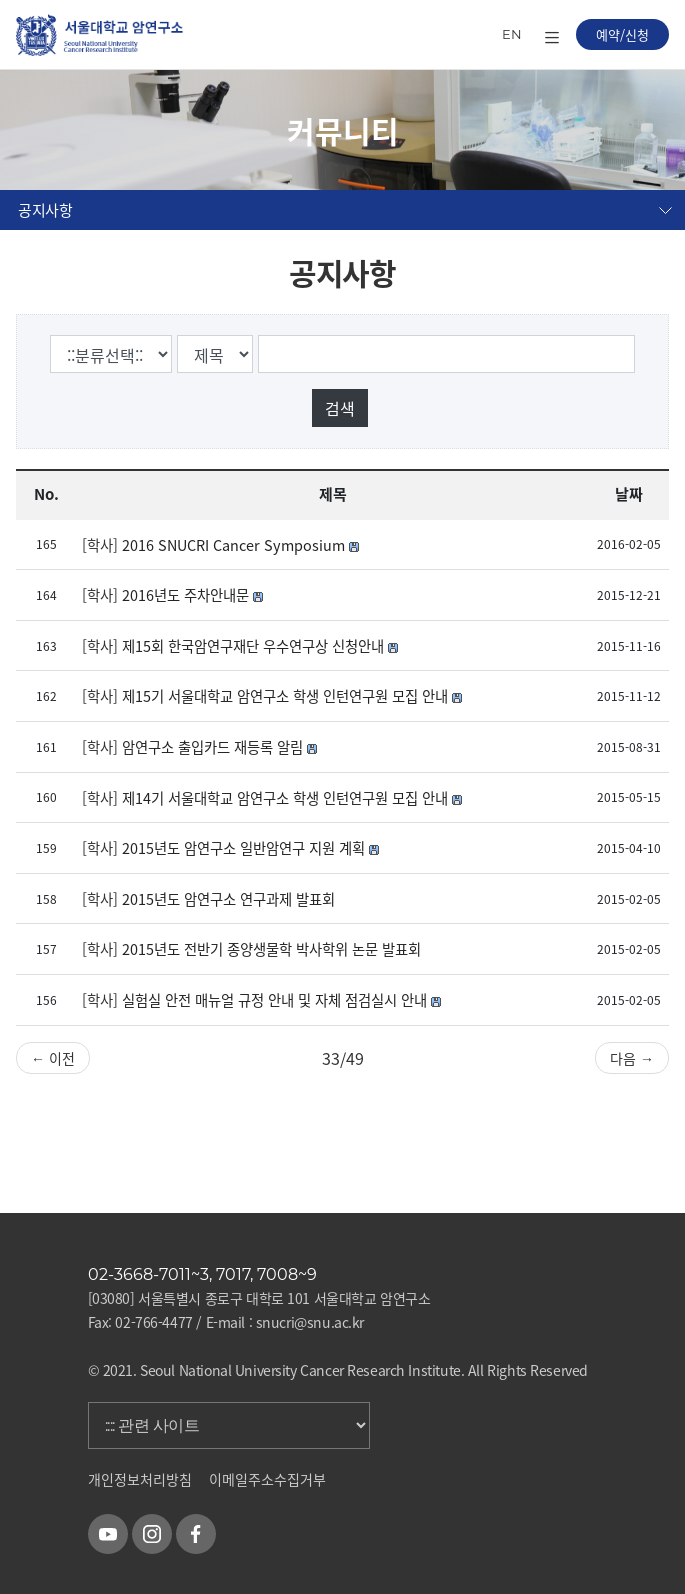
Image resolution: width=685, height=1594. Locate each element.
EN (512, 34)
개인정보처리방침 (140, 1479)
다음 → (632, 1058)
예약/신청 (622, 34)
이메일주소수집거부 (267, 1479)
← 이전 (53, 1058)
